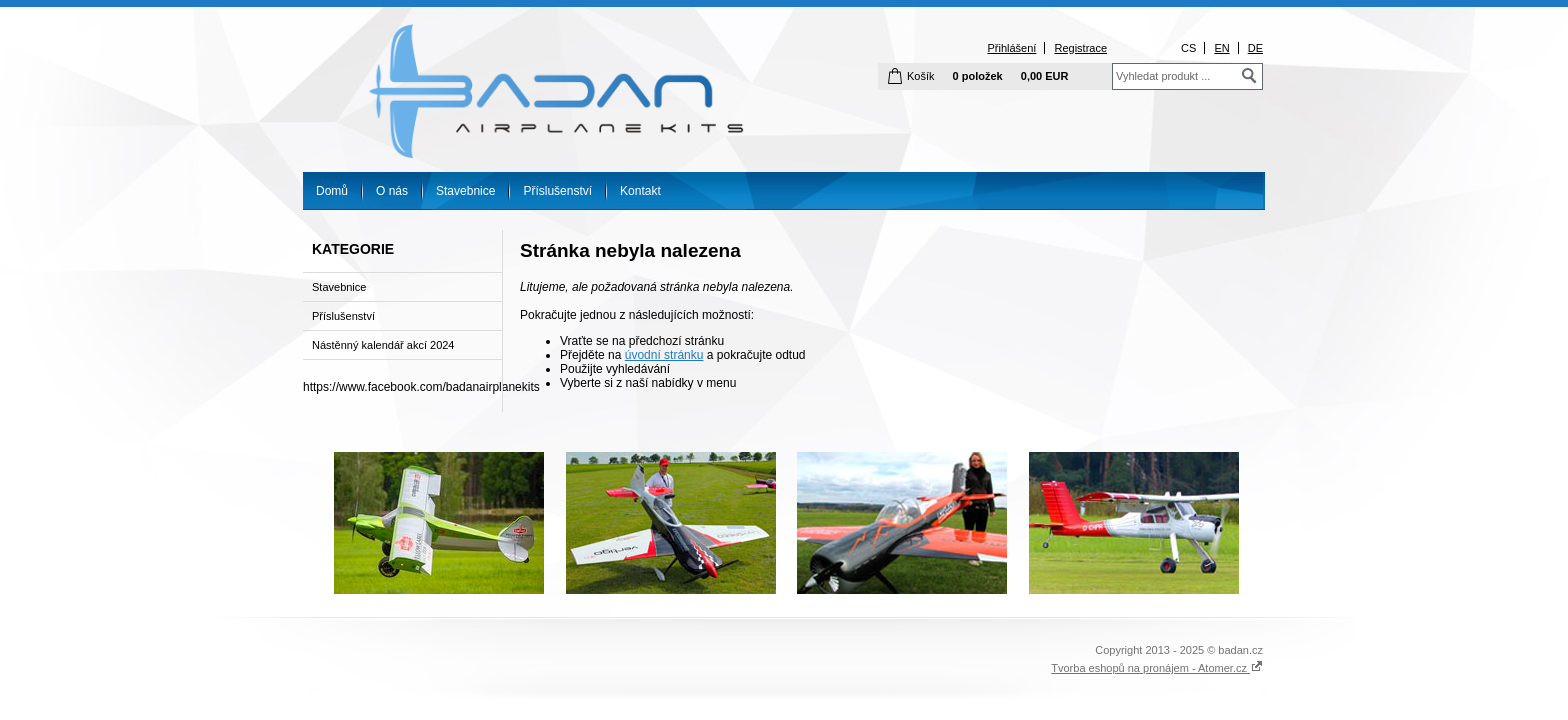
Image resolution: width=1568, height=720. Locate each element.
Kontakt (640, 191)
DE (1255, 48)
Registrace (1080, 48)
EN (1221, 48)
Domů (332, 191)
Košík (921, 76)
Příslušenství (557, 191)
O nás (392, 191)
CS (1188, 48)
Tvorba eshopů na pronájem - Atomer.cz (1157, 668)
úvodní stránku (664, 355)
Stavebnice (465, 191)
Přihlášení (1011, 48)
